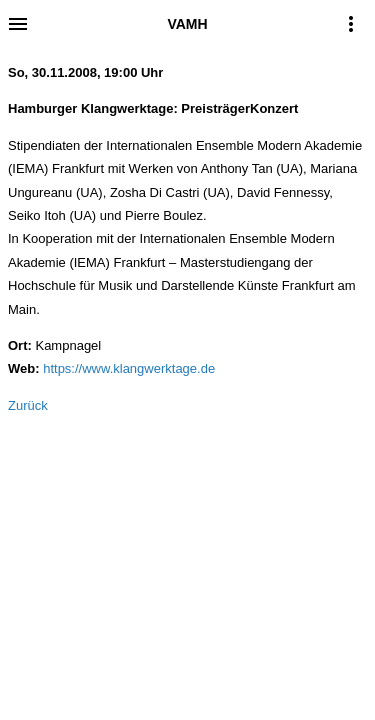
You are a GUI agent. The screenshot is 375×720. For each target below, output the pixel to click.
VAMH (187, 24)
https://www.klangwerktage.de (129, 368)
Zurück (28, 405)
